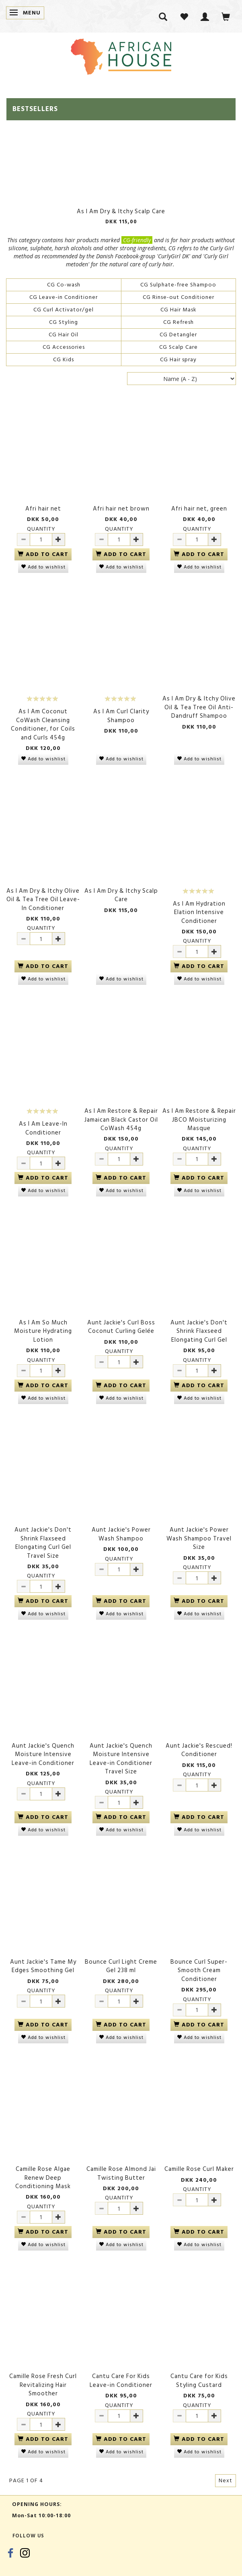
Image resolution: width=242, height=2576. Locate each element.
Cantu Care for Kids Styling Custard (199, 2380)
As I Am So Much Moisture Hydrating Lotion (43, 1331)
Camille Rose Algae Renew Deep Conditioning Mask (43, 2178)
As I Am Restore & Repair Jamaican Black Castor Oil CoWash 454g (121, 1120)
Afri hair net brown (121, 508)
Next (225, 2480)
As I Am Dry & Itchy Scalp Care (121, 211)
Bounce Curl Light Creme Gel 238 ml (121, 1966)
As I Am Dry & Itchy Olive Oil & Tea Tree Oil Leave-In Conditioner (43, 899)
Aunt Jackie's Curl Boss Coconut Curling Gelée (121, 1327)
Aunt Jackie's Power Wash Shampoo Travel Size (199, 1538)
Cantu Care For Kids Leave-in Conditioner (121, 2380)
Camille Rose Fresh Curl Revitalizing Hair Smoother (43, 2385)
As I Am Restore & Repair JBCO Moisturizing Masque (199, 1120)
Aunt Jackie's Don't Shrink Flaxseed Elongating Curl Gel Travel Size (43, 1543)
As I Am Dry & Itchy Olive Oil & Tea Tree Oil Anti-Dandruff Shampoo (199, 707)
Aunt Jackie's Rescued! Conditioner (199, 1750)
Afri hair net (43, 508)
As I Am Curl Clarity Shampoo (121, 716)
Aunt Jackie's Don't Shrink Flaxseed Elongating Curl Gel (199, 1331)
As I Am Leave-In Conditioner (43, 1128)
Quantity (41, 528)
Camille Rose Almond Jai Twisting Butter (121, 2173)
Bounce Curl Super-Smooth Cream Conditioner (199, 1970)
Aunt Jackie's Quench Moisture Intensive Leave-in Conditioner (43, 1754)
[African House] (121, 54)
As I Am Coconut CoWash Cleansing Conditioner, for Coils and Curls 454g (43, 724)
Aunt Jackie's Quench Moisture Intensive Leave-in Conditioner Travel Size (121, 1759)
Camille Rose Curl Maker (199, 2169)
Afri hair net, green (199, 508)
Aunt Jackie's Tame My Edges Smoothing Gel (43, 1966)
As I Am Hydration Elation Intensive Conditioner (199, 912)
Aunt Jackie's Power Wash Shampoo (121, 1534)
